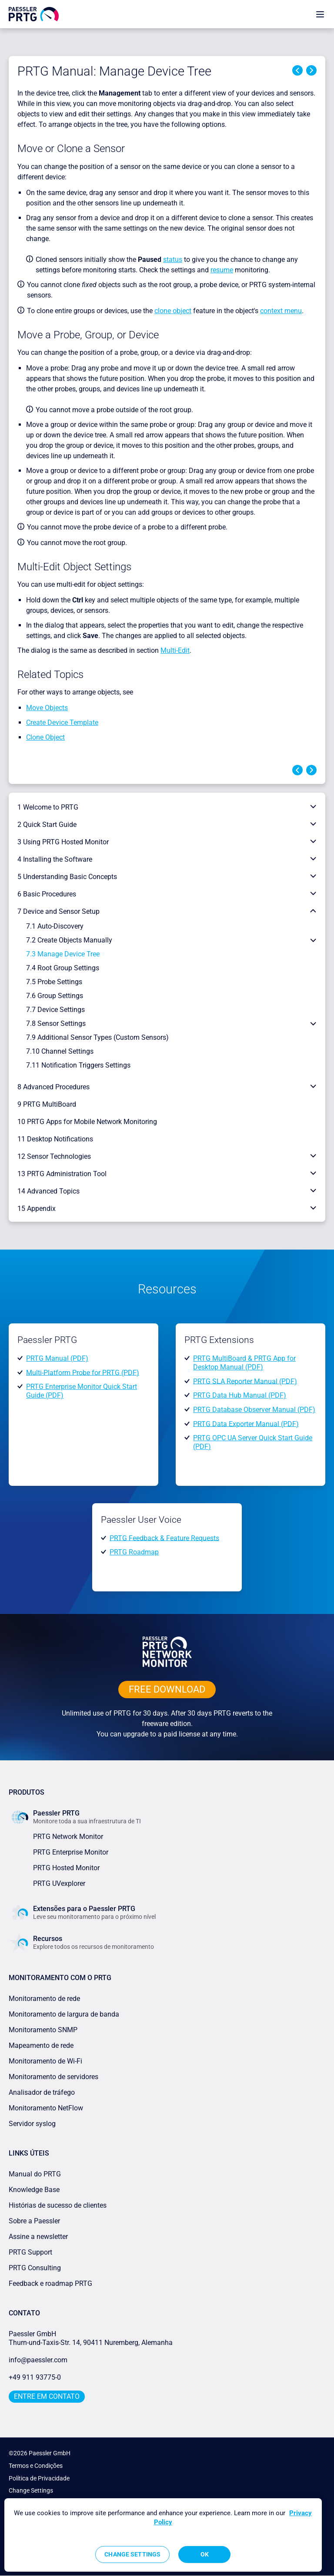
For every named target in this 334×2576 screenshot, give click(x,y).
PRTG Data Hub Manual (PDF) (239, 1395)
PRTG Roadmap (134, 1552)
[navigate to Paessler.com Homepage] (34, 14)
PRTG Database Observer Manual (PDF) (254, 1409)
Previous (297, 70)
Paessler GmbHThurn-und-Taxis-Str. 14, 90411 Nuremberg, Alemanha (91, 2338)
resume (221, 270)
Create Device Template (62, 722)
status (172, 259)
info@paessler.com (38, 2360)
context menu (281, 311)
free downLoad (167, 1689)
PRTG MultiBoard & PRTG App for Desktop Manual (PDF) (244, 1362)
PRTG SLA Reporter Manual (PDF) (245, 1381)
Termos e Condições (36, 2465)
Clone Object (45, 737)
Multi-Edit (175, 650)
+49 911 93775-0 (35, 2377)
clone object (172, 311)
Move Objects (47, 708)
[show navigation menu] (320, 14)
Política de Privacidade (39, 2478)
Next (311, 70)
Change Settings (31, 2490)
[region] (163, 2535)
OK (204, 2554)
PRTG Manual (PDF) (57, 1358)
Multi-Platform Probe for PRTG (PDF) (82, 1372)
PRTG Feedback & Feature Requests (164, 1538)
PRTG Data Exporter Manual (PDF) (246, 1423)
